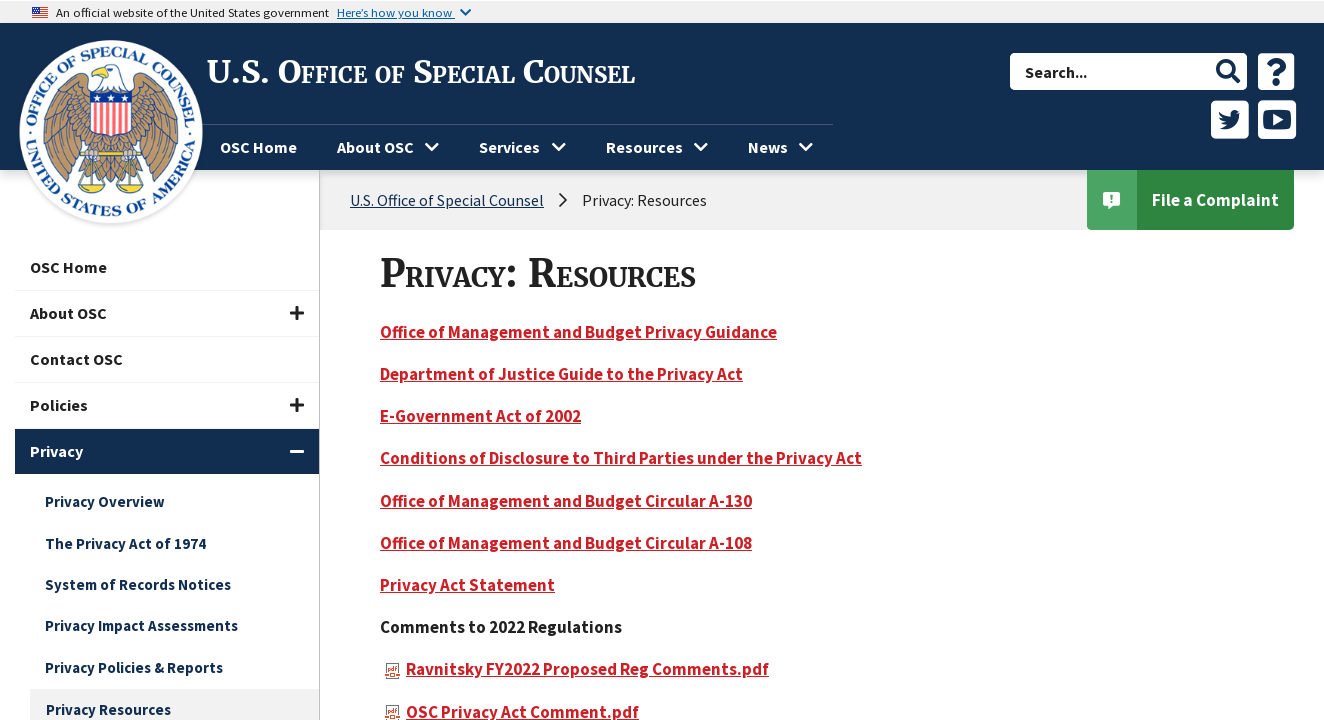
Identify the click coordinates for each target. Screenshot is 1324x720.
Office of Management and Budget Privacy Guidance (578, 332)
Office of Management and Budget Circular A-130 (566, 501)
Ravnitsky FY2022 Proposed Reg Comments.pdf (577, 669)
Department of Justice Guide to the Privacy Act (561, 374)
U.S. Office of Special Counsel (421, 72)
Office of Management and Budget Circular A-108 (566, 543)
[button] (1228, 71)
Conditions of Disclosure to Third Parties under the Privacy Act (621, 458)
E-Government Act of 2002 (480, 416)
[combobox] (1110, 71)
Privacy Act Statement (467, 585)
